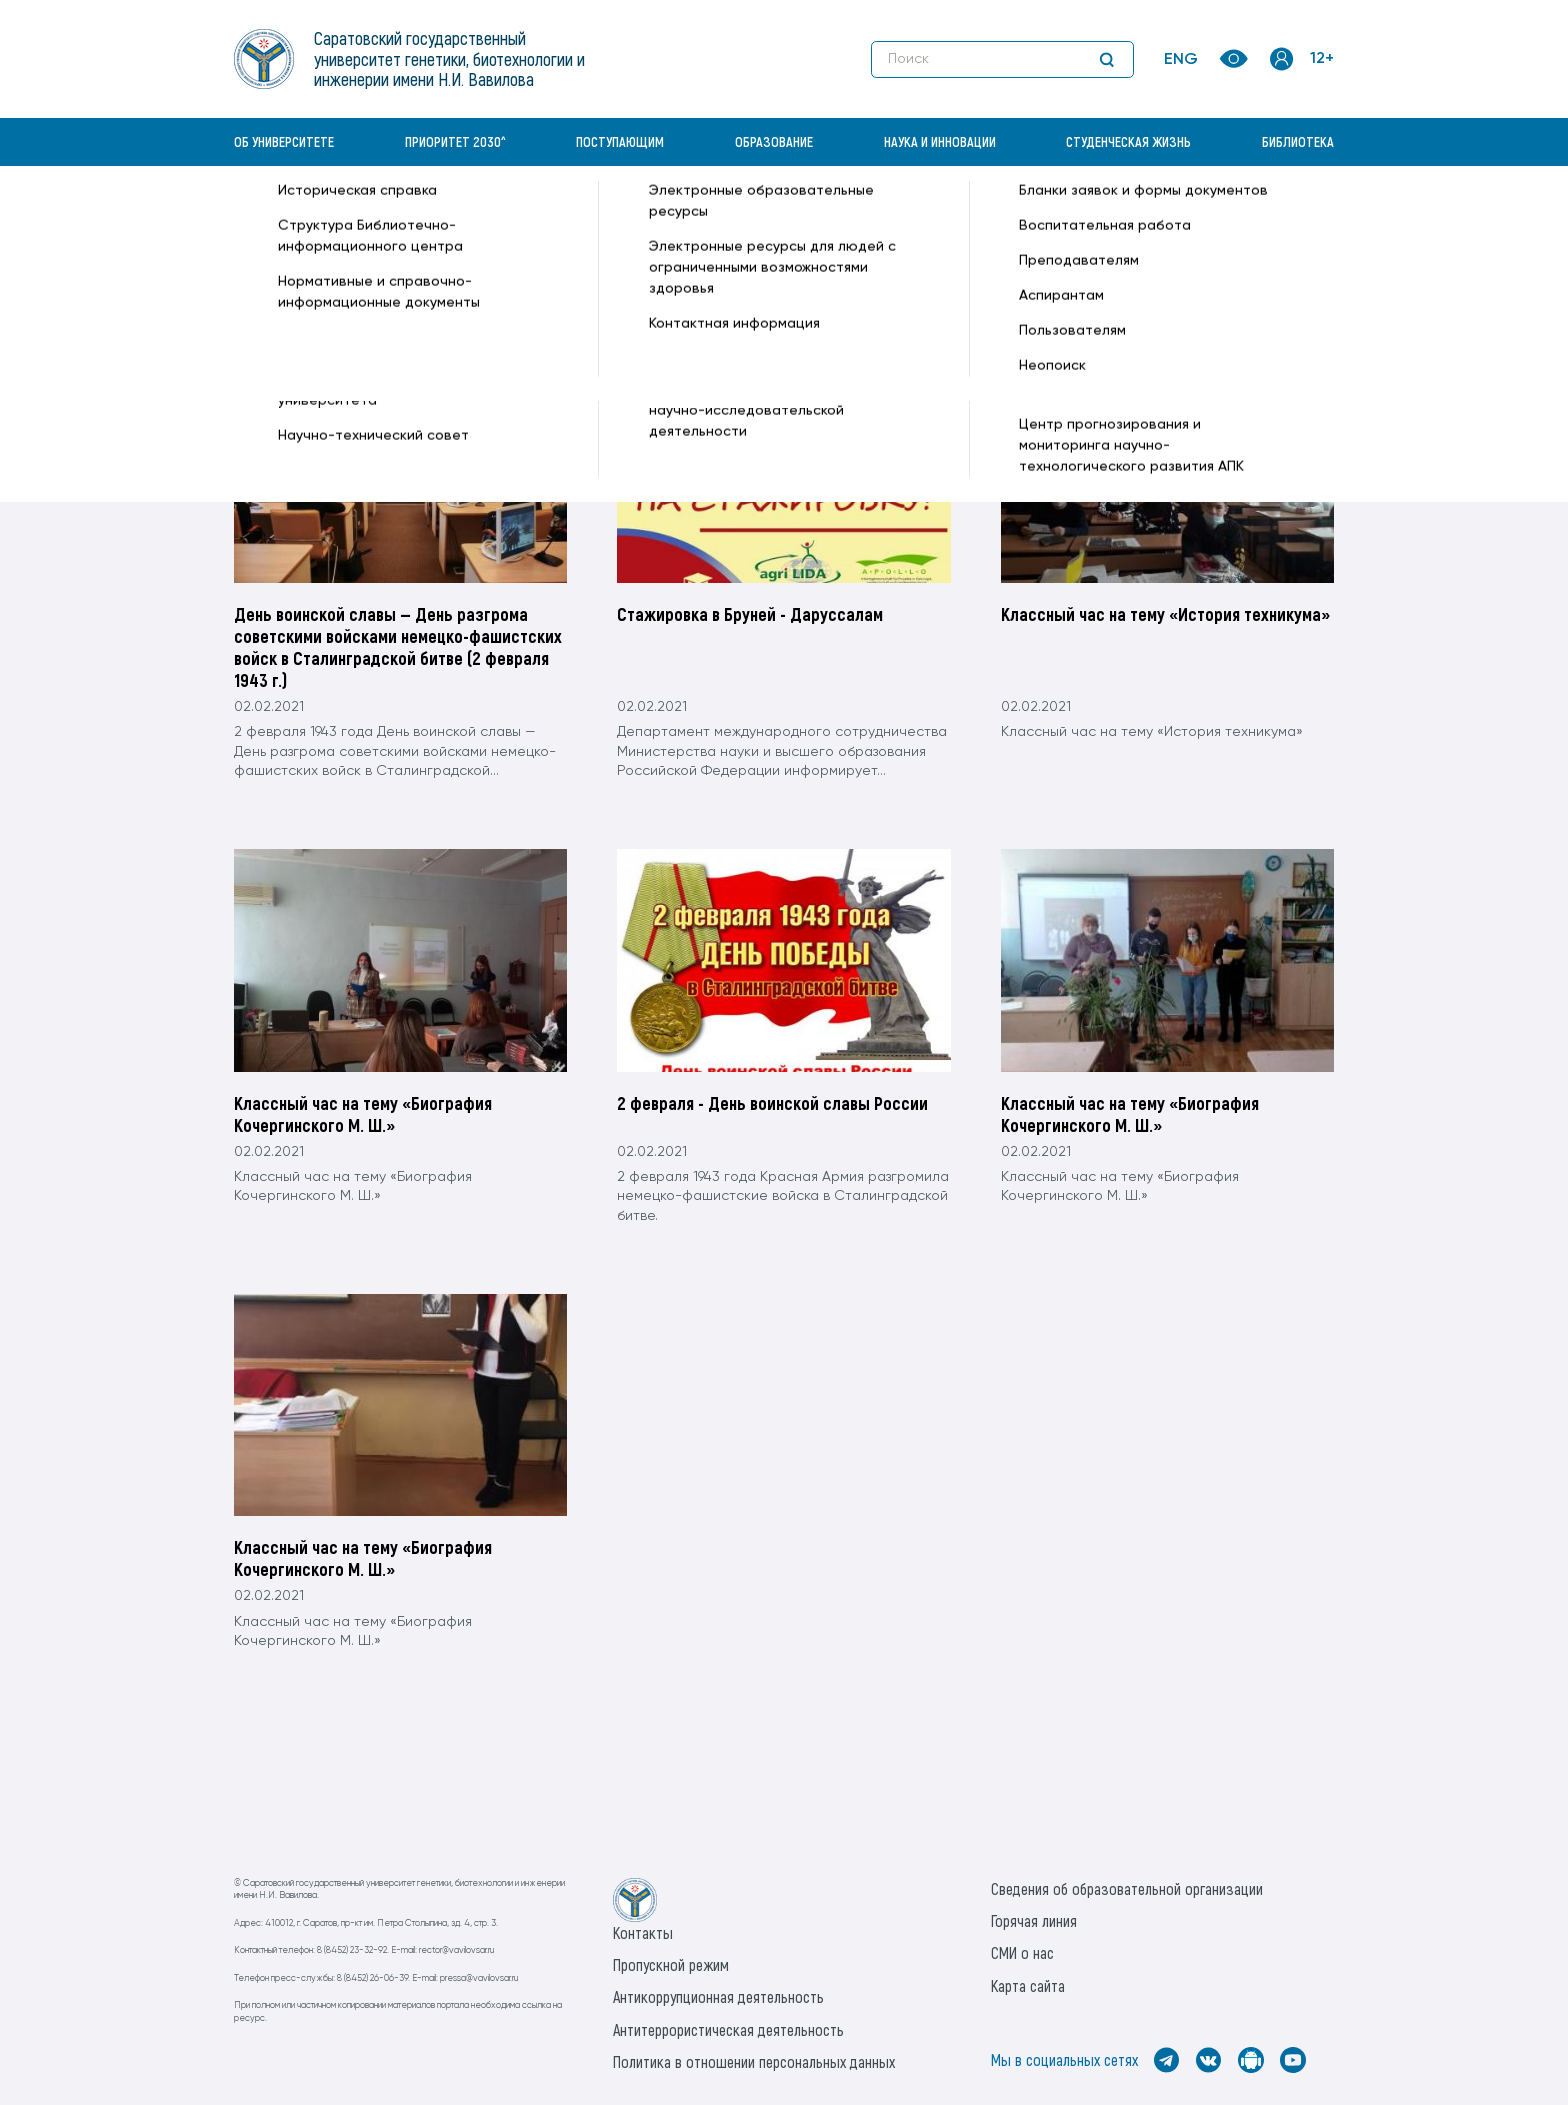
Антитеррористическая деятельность (728, 2029)
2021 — (529, 216)
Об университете (284, 141)
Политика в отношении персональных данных (754, 2061)
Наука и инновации (940, 141)
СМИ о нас (1022, 1952)
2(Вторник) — (684, 216)
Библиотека (1298, 141)
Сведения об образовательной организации (1127, 1888)
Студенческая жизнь (1128, 141)
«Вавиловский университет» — (338, 216)
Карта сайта (1028, 1985)
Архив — (474, 216)
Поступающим (620, 141)
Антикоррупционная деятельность (718, 1996)
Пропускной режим (671, 1964)
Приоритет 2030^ (455, 141)
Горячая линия (1034, 1920)
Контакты (643, 1932)
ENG (1181, 60)
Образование (774, 141)
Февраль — (596, 216)
